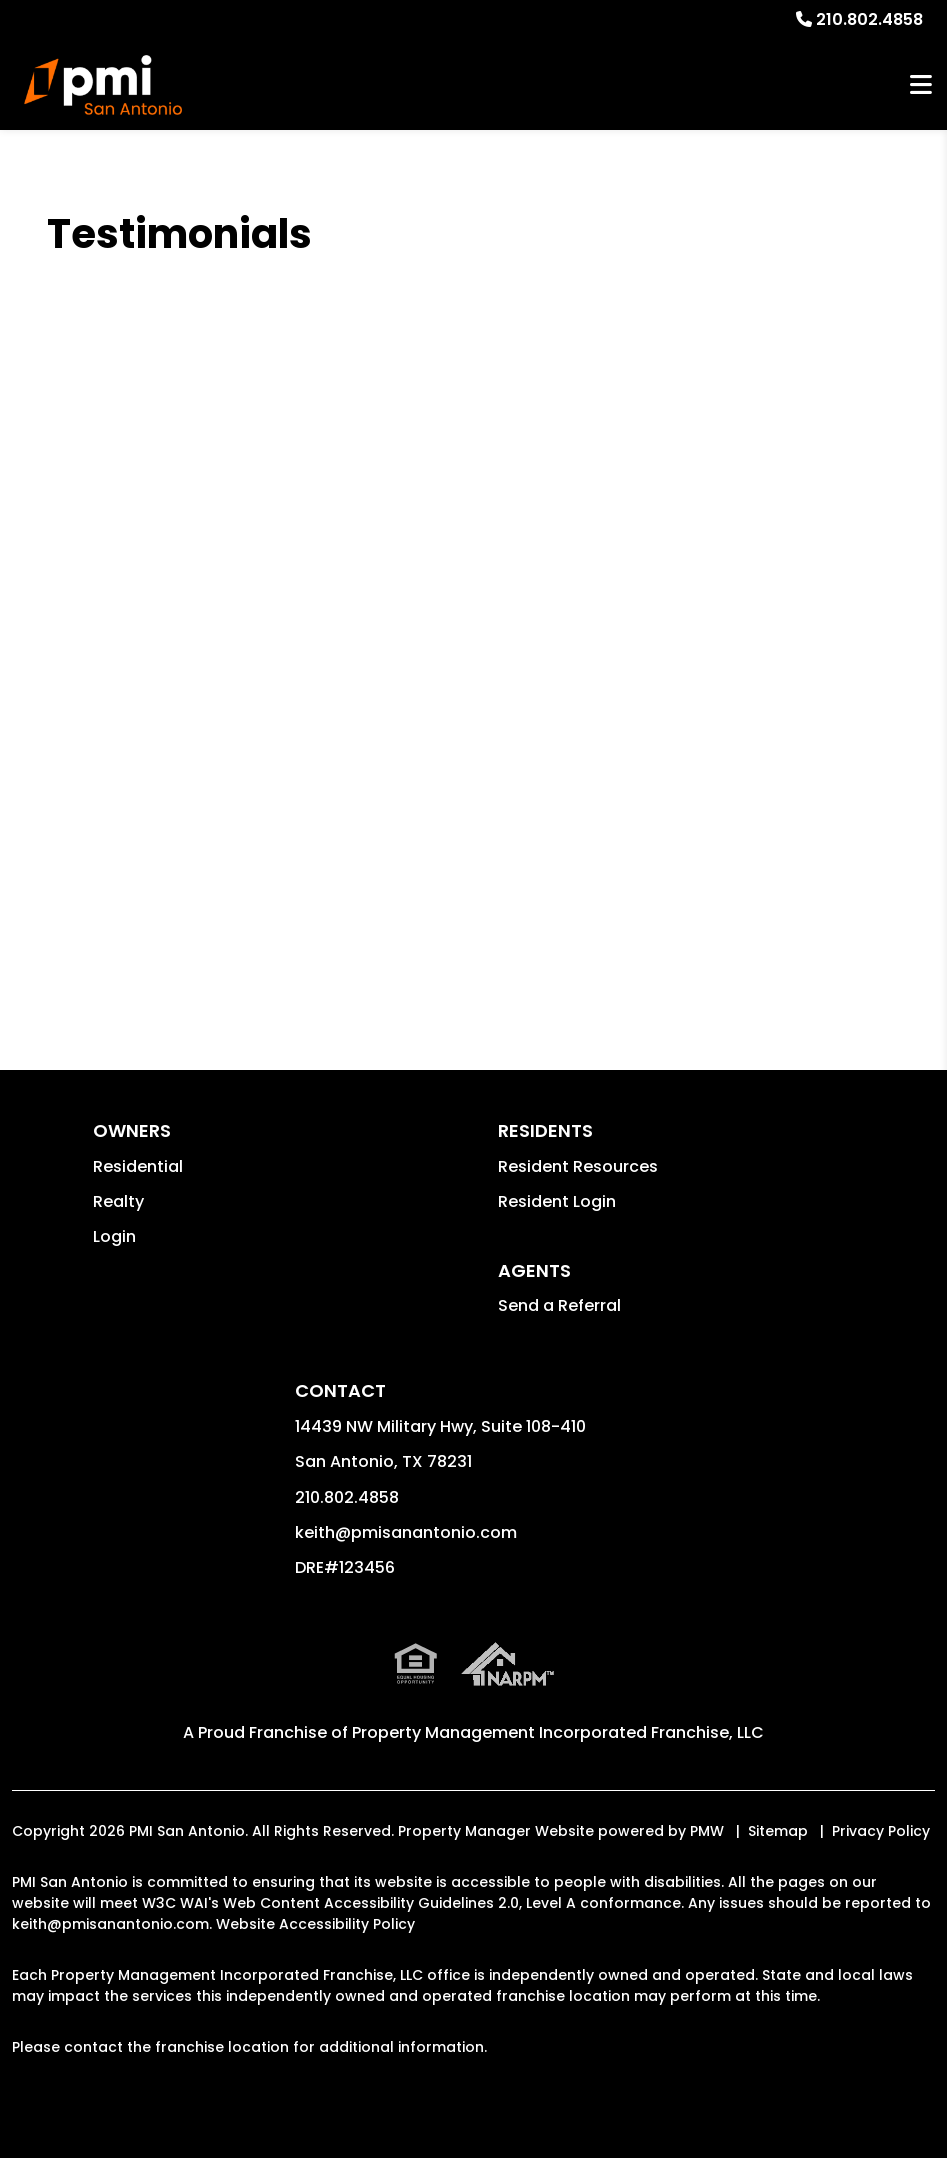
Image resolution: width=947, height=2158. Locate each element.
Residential (138, 1166)
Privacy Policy (881, 1831)
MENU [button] (921, 85)
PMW (707, 1831)
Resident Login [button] (557, 1201)
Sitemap (778, 1831)
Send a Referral (559, 1305)
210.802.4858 (869, 19)
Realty (118, 1201)
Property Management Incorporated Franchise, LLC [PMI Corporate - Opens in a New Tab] (558, 1732)
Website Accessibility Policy (315, 1924)
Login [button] (114, 1236)
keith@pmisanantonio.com (406, 1532)
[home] (103, 85)
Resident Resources (578, 1166)
